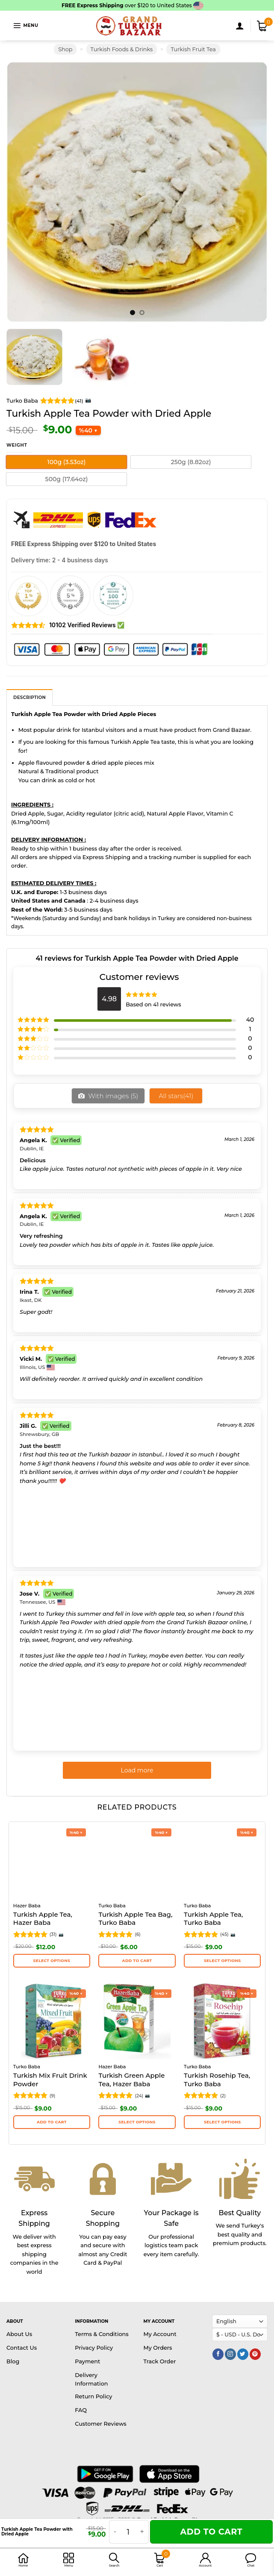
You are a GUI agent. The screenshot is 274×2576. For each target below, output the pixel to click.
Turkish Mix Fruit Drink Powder (50, 2079)
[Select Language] (240, 2321)
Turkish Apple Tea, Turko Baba (213, 1918)
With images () (112, 1096)
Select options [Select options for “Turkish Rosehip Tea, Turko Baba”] (222, 2122)
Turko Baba (22, 401)
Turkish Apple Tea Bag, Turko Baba (135, 1918)
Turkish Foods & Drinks (122, 49)
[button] (251, 2560)
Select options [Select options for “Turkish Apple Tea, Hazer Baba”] (51, 1960)
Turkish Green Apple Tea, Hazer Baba (131, 2079)
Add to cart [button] (137, 1960)
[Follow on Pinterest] (255, 2354)
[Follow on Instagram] (230, 2354)
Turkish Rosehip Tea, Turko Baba (217, 2079)
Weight (16, 445)
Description (29, 697)
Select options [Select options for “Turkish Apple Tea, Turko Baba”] (222, 1960)
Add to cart (211, 2531)
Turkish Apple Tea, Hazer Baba (42, 1918)
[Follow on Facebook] (218, 2354)
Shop (65, 49)
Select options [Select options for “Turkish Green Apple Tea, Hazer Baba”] (136, 2122)
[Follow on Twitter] (242, 2354)
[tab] (29, 697)
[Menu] (25, 25)
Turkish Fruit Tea (193, 49)
